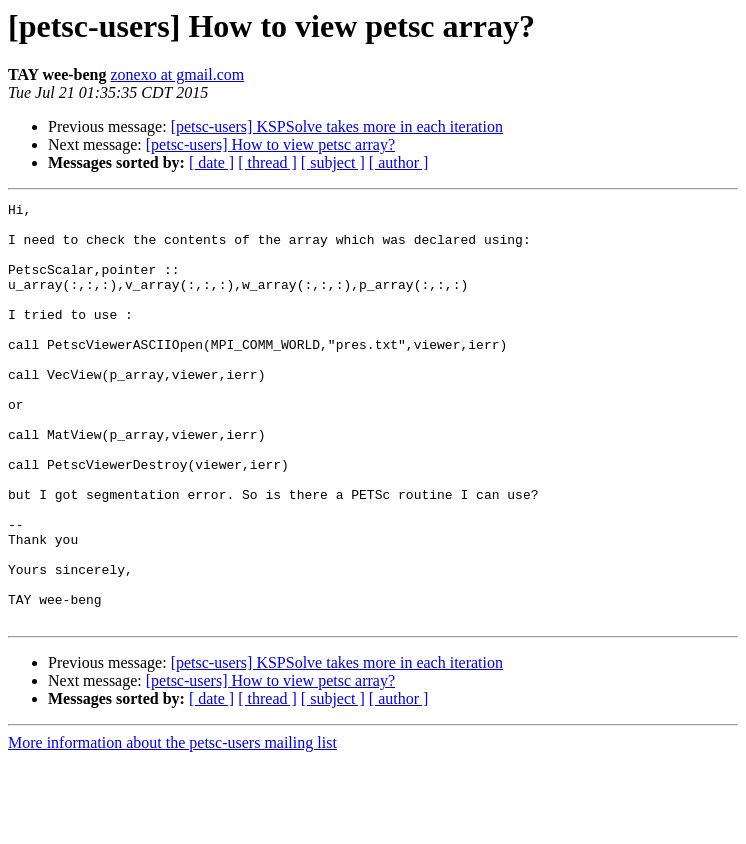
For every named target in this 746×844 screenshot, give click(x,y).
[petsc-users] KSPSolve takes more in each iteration (337, 126)
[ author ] (399, 162)
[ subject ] (333, 162)
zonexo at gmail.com (178, 74)
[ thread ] (267, 162)
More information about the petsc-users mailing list (172, 826)
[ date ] (211, 162)
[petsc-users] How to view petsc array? (270, 144)
